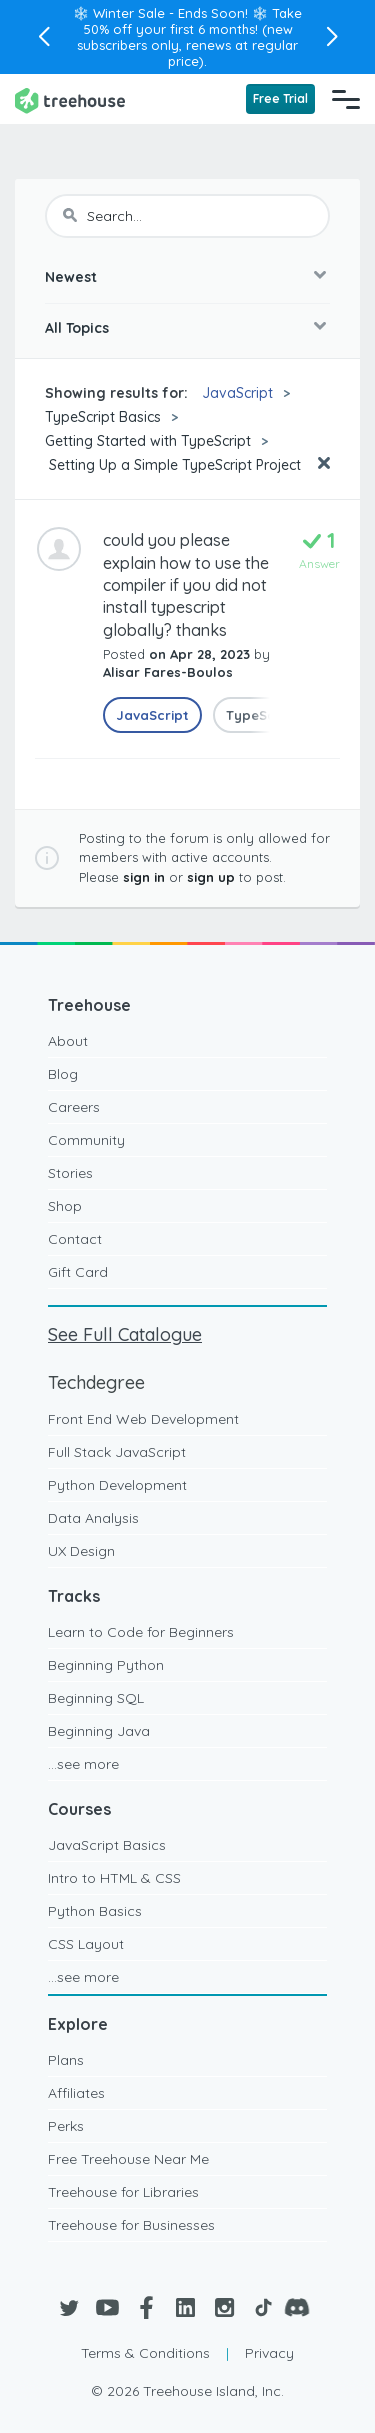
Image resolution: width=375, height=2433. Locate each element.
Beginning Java (99, 1731)
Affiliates (76, 2093)
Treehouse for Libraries (123, 2192)
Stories (70, 1173)
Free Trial (280, 98)
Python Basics (95, 1911)
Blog (63, 1074)
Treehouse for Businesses (131, 2225)
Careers (74, 1107)
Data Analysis (93, 1518)
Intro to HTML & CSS (114, 1878)
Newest (71, 277)
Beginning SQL (96, 1698)
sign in (144, 877)
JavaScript (237, 393)
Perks (66, 2126)
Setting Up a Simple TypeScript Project (173, 465)
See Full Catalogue (125, 1334)
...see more (83, 1764)
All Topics (77, 328)
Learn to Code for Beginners (141, 1632)
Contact (75, 1239)
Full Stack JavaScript (117, 1452)
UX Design (81, 1551)
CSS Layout (86, 1944)
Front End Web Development (143, 1419)
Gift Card (78, 1272)
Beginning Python (106, 1665)
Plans (66, 2060)
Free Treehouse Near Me (128, 2159)
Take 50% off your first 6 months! (193, 21)
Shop (65, 1206)
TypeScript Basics (103, 417)
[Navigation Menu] (346, 99)
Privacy (269, 2353)
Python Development (117, 1485)
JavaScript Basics (107, 1845)
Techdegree (96, 1382)
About (68, 1041)
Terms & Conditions (145, 2353)
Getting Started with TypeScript (148, 441)
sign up (211, 877)
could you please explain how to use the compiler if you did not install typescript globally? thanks (186, 585)
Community (86, 1140)
